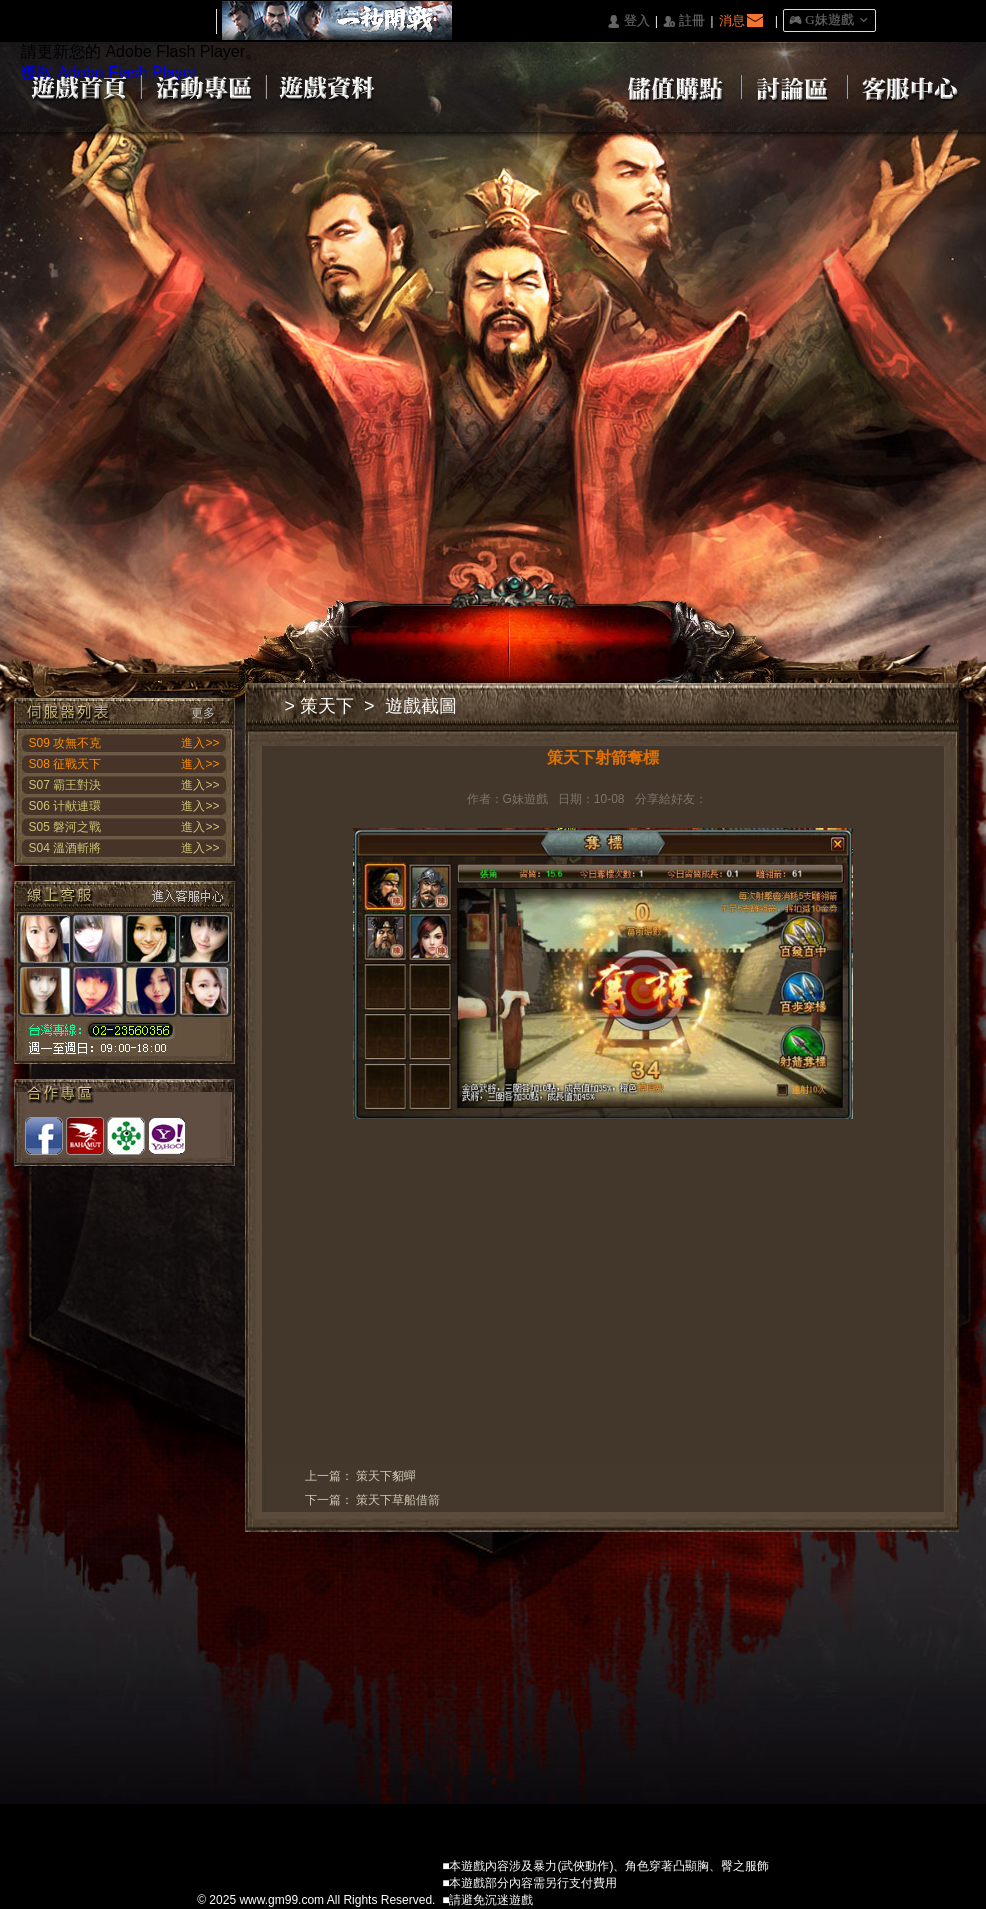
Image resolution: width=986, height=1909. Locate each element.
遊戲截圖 (421, 706)
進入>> (200, 743)
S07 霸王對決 (65, 785)
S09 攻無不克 (65, 743)
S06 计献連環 (65, 806)
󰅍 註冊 (684, 21)
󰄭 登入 (628, 21)
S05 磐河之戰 (65, 827)
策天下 (327, 706)
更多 (203, 713)
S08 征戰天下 (65, 764)
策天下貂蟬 (386, 1476)
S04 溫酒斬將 (65, 848)
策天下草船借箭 (398, 1500)
